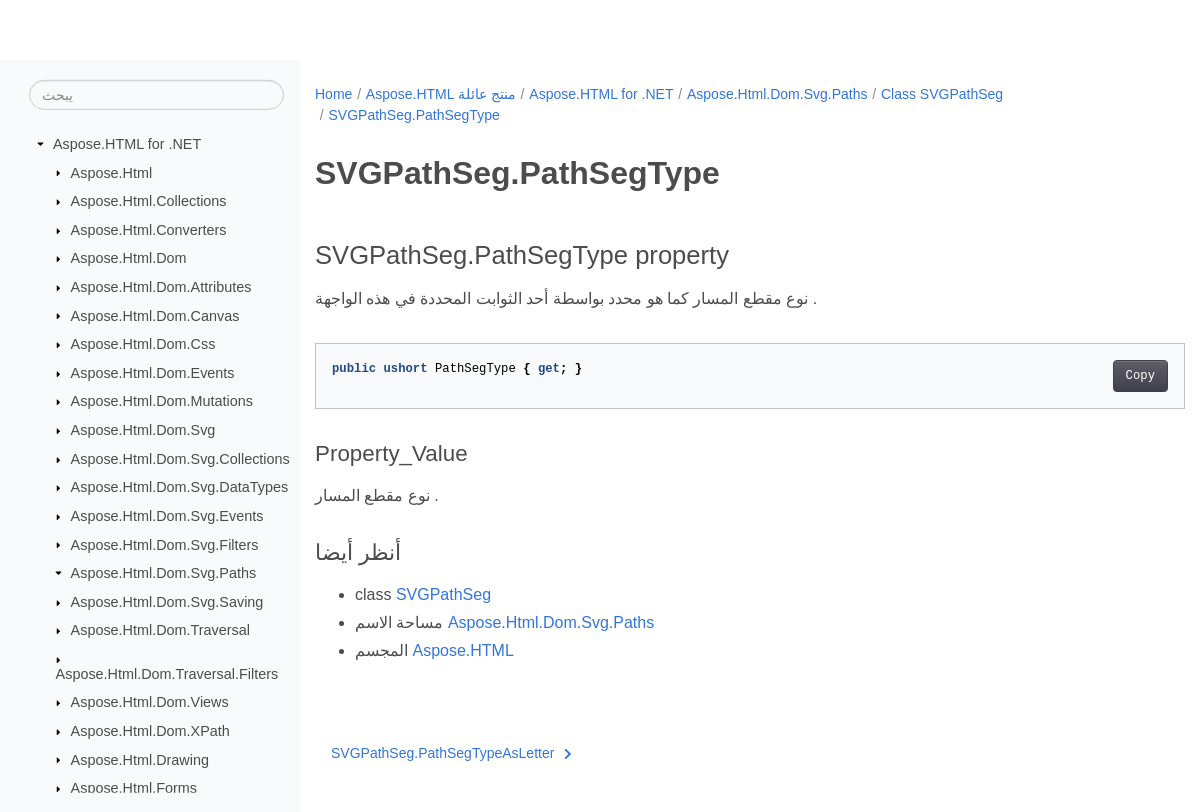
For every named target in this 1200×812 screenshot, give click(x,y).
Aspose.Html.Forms (134, 788)
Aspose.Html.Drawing (140, 759)
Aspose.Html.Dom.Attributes (161, 287)
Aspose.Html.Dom (129, 258)
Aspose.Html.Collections (149, 201)
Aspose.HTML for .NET (127, 144)
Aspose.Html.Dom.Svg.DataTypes (180, 487)
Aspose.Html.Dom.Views (150, 702)
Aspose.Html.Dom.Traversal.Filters (167, 674)
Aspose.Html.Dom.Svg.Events (167, 516)
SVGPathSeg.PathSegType (413, 115)
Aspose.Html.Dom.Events (153, 373)
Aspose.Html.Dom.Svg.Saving (167, 602)
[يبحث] (156, 95)
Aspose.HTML (462, 650)
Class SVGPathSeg (942, 94)
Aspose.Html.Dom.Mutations (162, 401)
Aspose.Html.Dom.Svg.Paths (164, 573)
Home (333, 94)
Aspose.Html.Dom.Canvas (155, 315)
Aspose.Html (112, 172)
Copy (1079, 376)
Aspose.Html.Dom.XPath (150, 731)
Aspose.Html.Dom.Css (143, 344)
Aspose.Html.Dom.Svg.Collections (180, 459)
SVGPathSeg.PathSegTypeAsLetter (451, 753)
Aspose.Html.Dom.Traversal (160, 630)
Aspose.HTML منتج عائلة (441, 94)
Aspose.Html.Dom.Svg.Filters (165, 544)
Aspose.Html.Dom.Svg (143, 430)
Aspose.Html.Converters (149, 230)
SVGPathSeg (443, 594)
